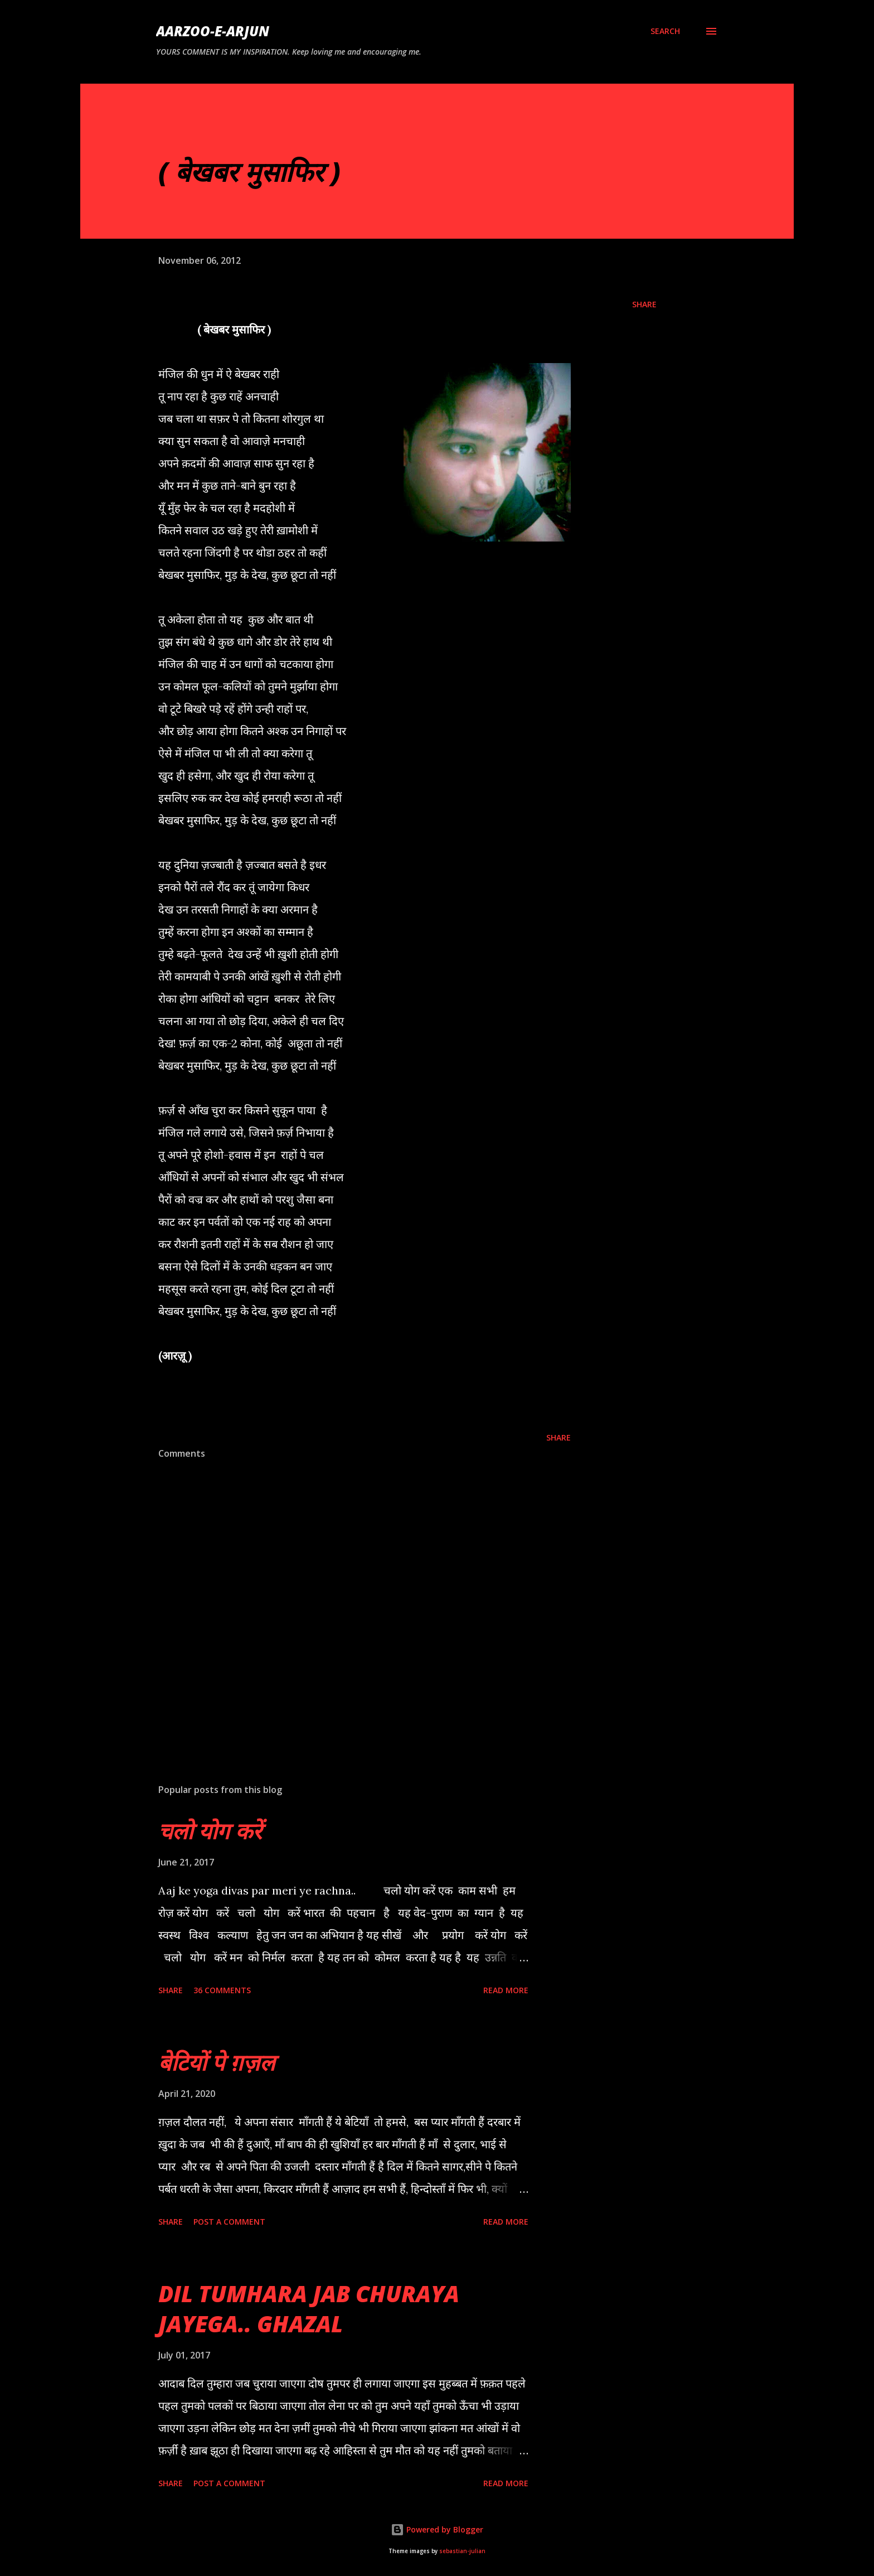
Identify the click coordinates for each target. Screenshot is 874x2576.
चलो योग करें (209, 1830)
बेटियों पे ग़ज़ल (216, 2062)
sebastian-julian (462, 2551)
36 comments (222, 1990)
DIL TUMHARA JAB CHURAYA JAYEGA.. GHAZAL (308, 2308)
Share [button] (644, 304)
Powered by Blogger (437, 2529)
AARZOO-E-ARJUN (212, 31)
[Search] (665, 31)
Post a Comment (229, 2221)
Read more (505, 1990)
